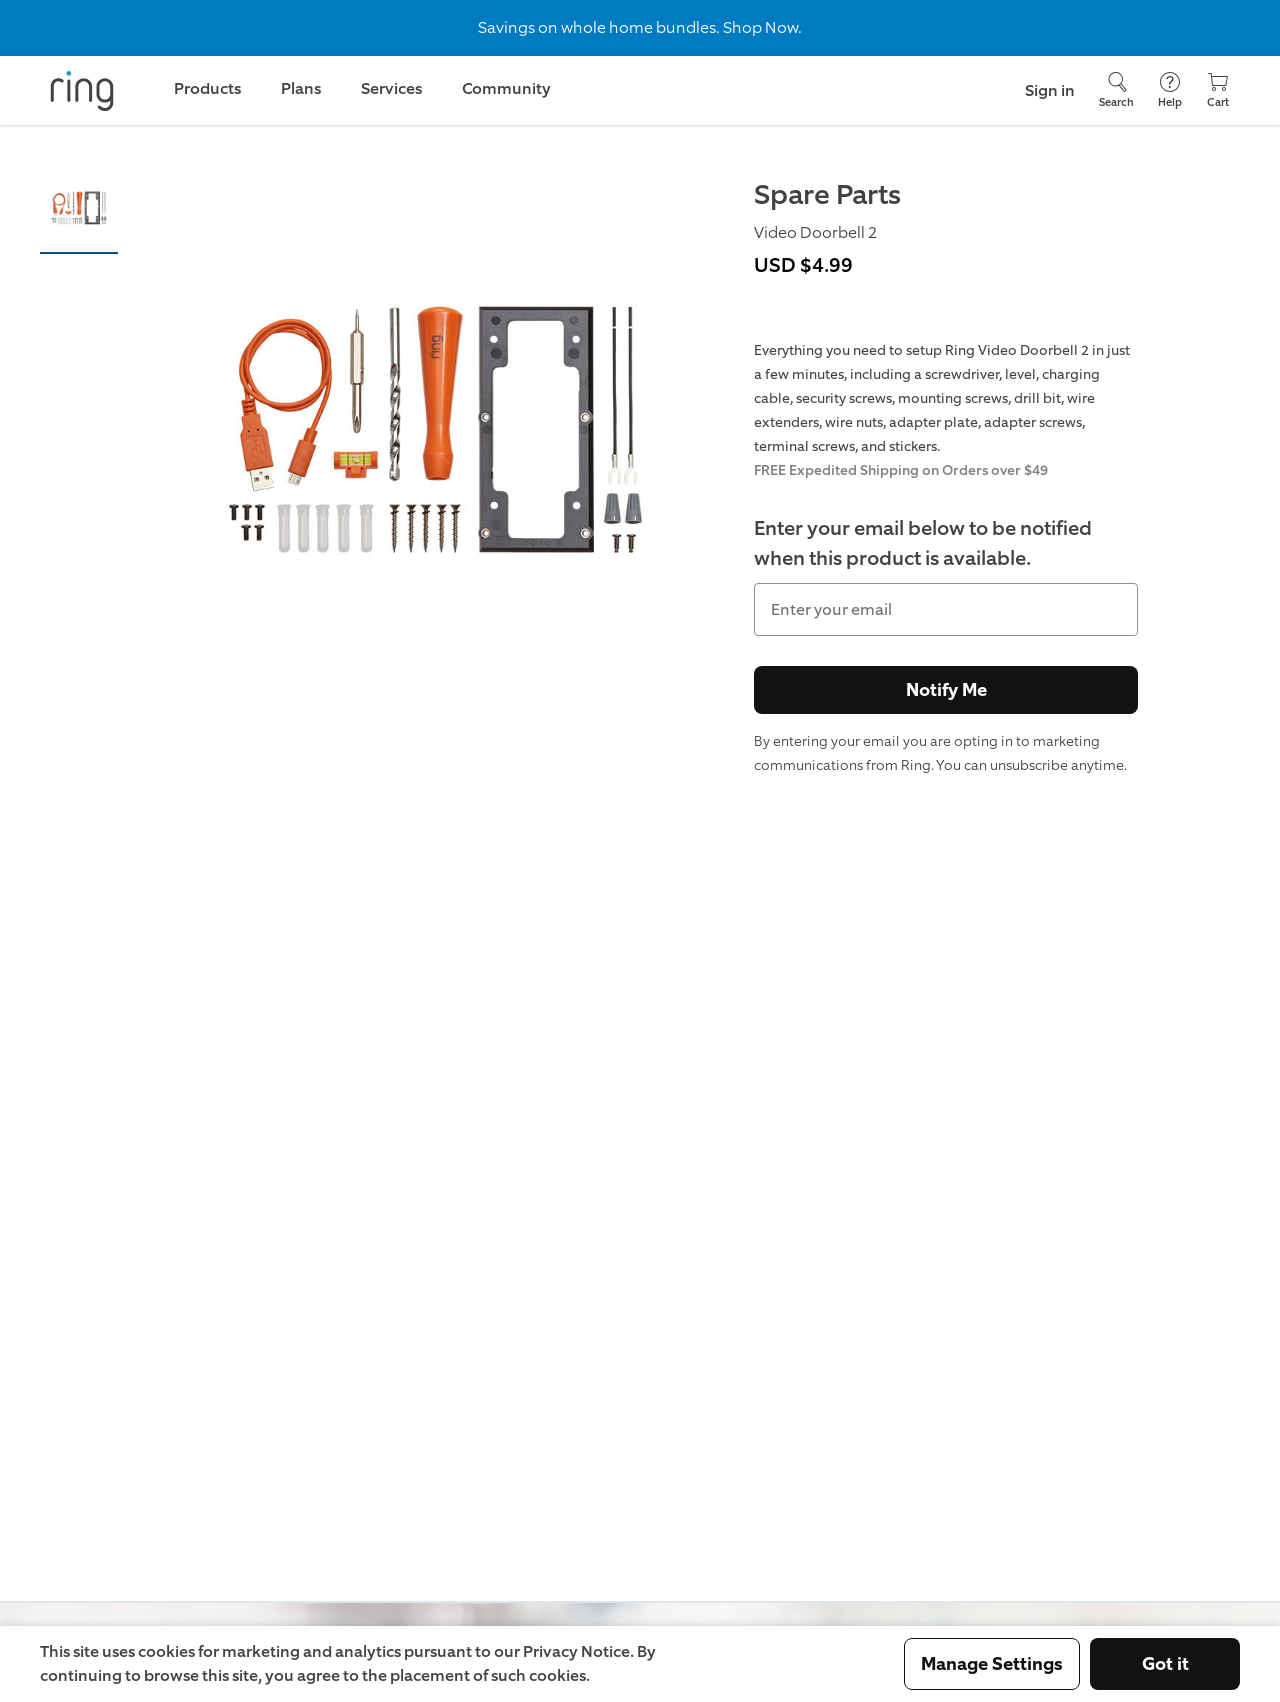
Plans (301, 88)
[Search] (1116, 90)
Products (207, 88)
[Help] (1170, 90)
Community (506, 88)
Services (391, 88)
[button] (79, 213)
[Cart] (1218, 90)
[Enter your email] (946, 609)
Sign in (1050, 90)
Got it (1165, 1664)
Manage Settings (992, 1664)
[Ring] (82, 91)
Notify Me (946, 690)
